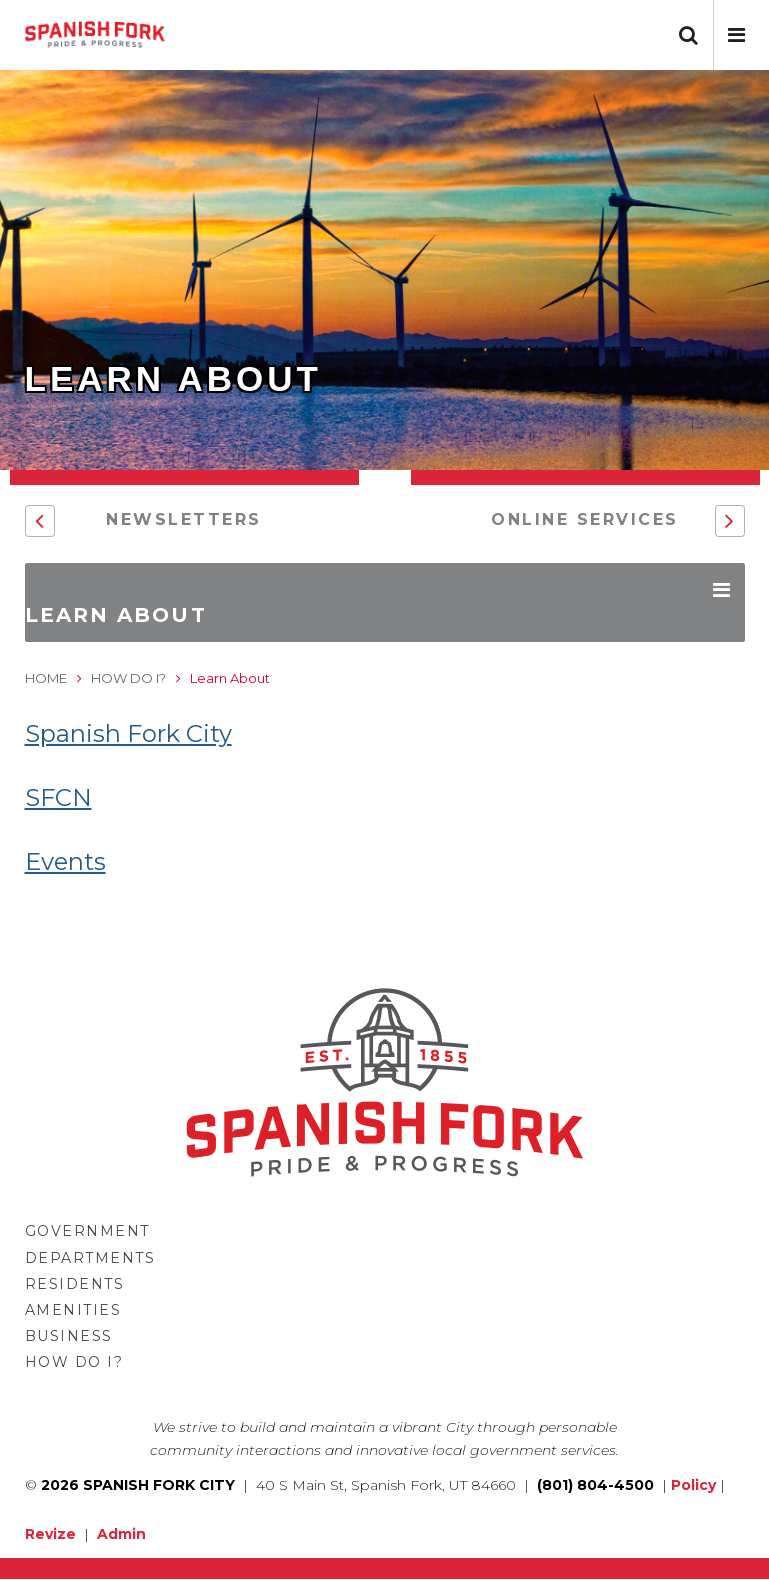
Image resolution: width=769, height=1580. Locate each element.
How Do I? (128, 678)
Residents (75, 1284)
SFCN (58, 797)
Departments (90, 1258)
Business (69, 1336)
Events (65, 861)
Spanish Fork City (128, 733)
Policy (693, 1485)
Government (87, 1231)
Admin (121, 1534)
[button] (736, 35)
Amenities (73, 1310)
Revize (50, 1534)
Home (46, 678)
